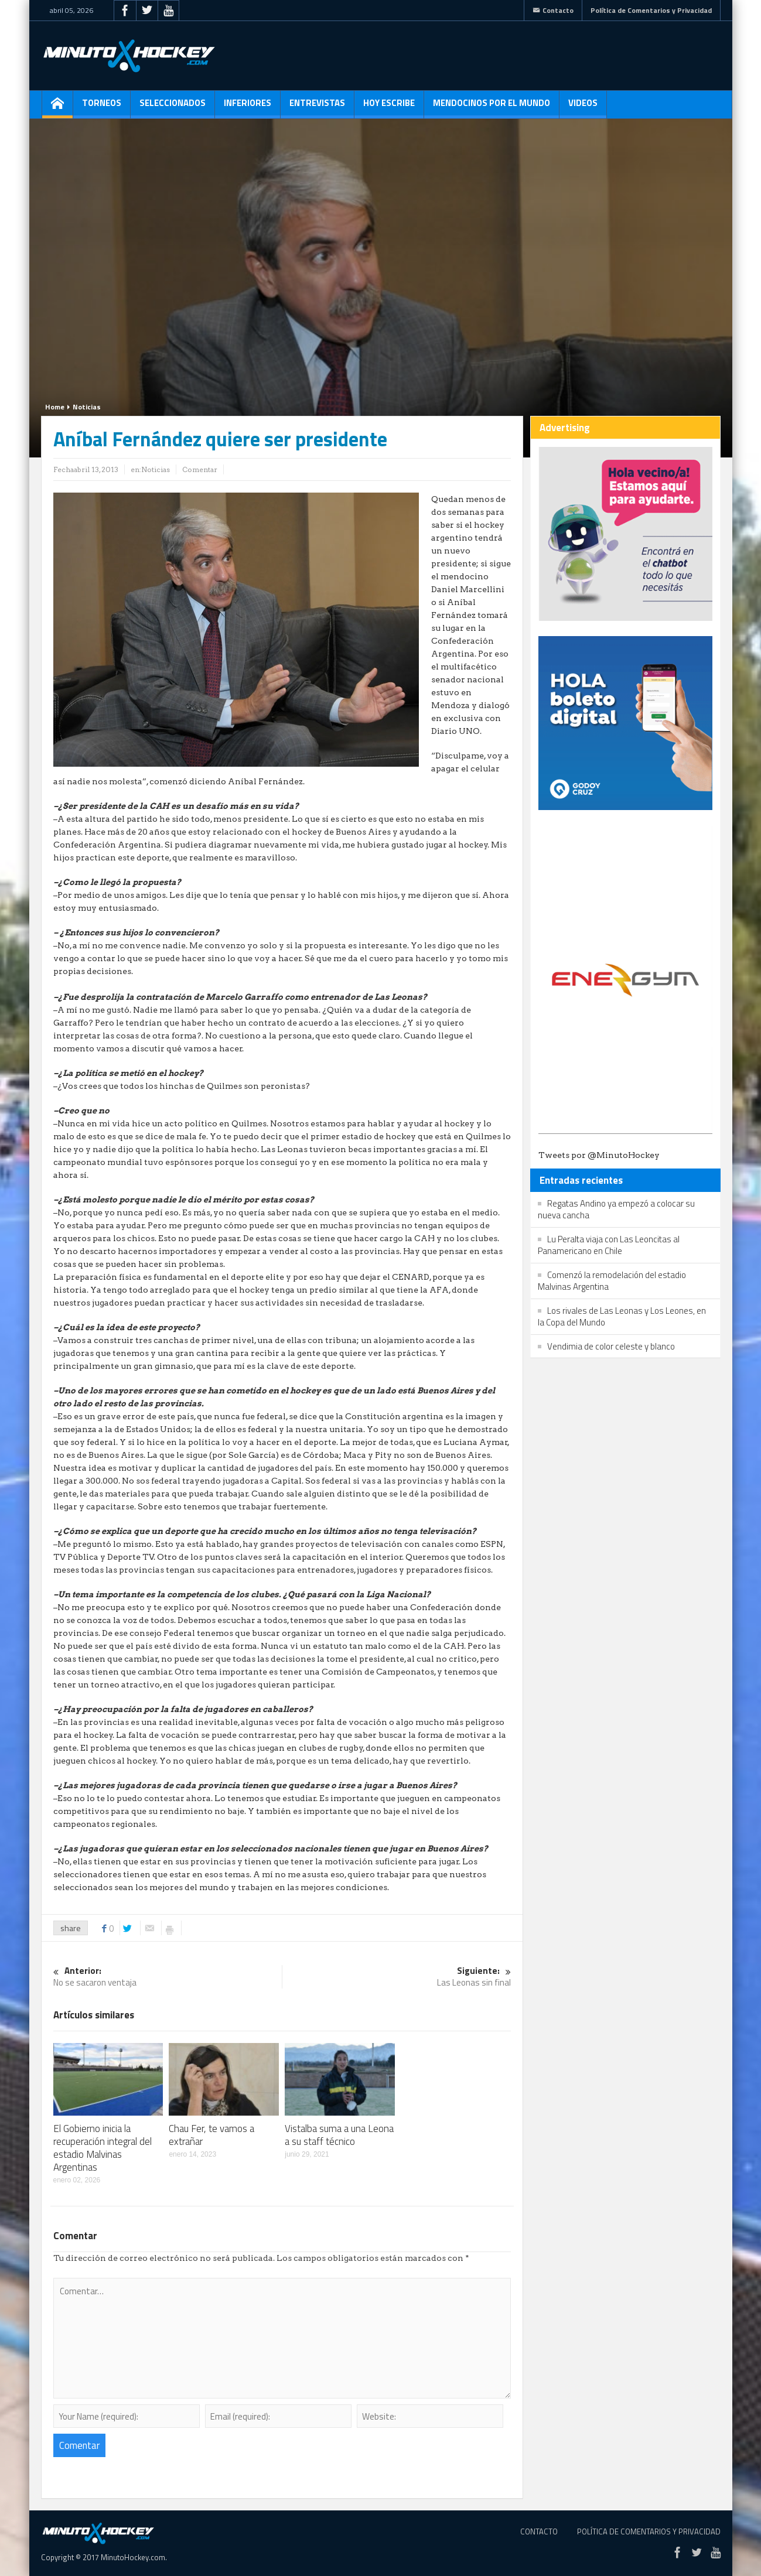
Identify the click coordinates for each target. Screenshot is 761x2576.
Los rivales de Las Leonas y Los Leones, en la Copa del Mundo (622, 1316)
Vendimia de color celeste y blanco (611, 1346)
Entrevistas (317, 107)
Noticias (87, 406)
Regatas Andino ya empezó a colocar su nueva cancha (616, 1209)
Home (54, 406)
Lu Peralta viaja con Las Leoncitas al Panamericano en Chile (609, 1245)
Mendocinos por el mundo (491, 107)
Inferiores (247, 107)
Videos (582, 107)
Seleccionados (172, 107)
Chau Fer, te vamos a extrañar (211, 2135)
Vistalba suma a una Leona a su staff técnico (339, 2135)
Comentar (199, 469)
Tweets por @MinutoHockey (599, 1155)
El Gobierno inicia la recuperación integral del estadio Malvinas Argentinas (102, 2148)
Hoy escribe (389, 107)
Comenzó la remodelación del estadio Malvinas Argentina (612, 1280)
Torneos (101, 107)
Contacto (553, 10)
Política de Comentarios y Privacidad (651, 10)
